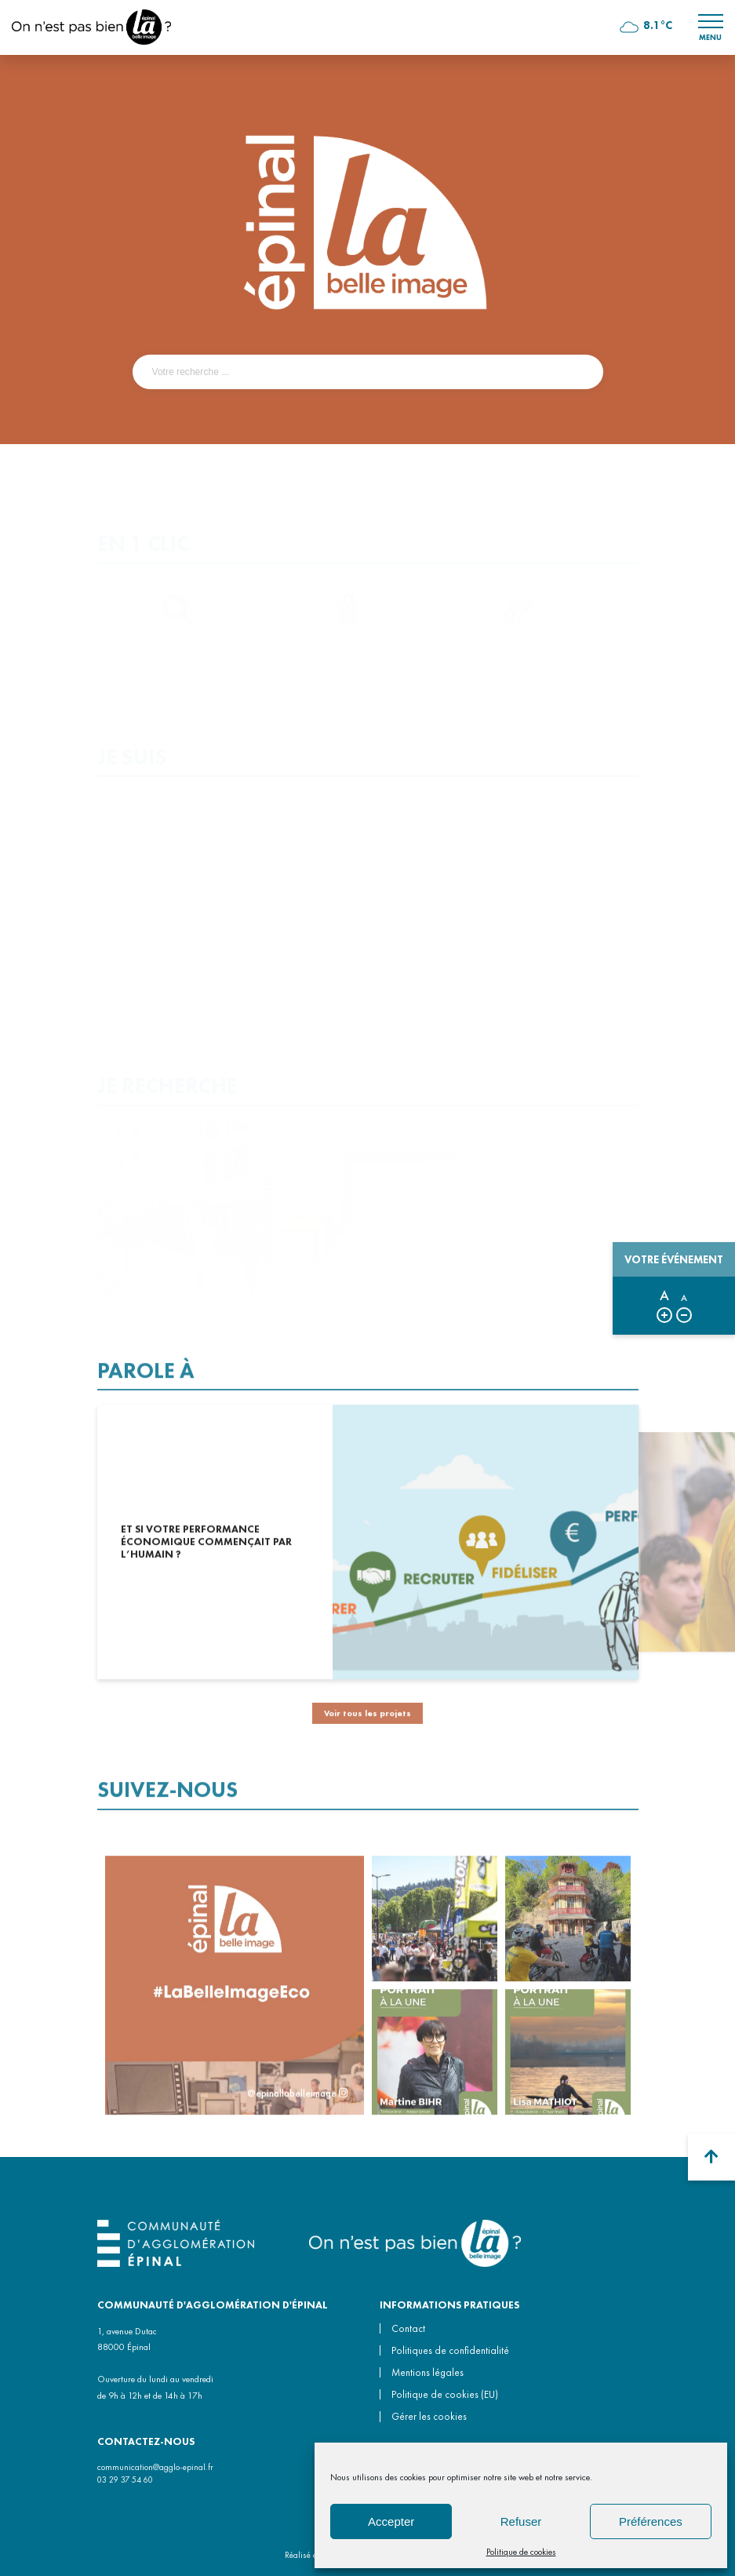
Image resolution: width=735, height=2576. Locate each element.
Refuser (521, 2521)
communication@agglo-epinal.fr (155, 2466)
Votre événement (673, 1259)
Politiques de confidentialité (450, 2350)
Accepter (391, 2521)
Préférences (650, 2521)
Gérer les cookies (429, 2416)
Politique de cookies (521, 2551)
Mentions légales (427, 2372)
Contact (408, 2328)
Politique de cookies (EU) (444, 2394)
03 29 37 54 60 (125, 2479)
